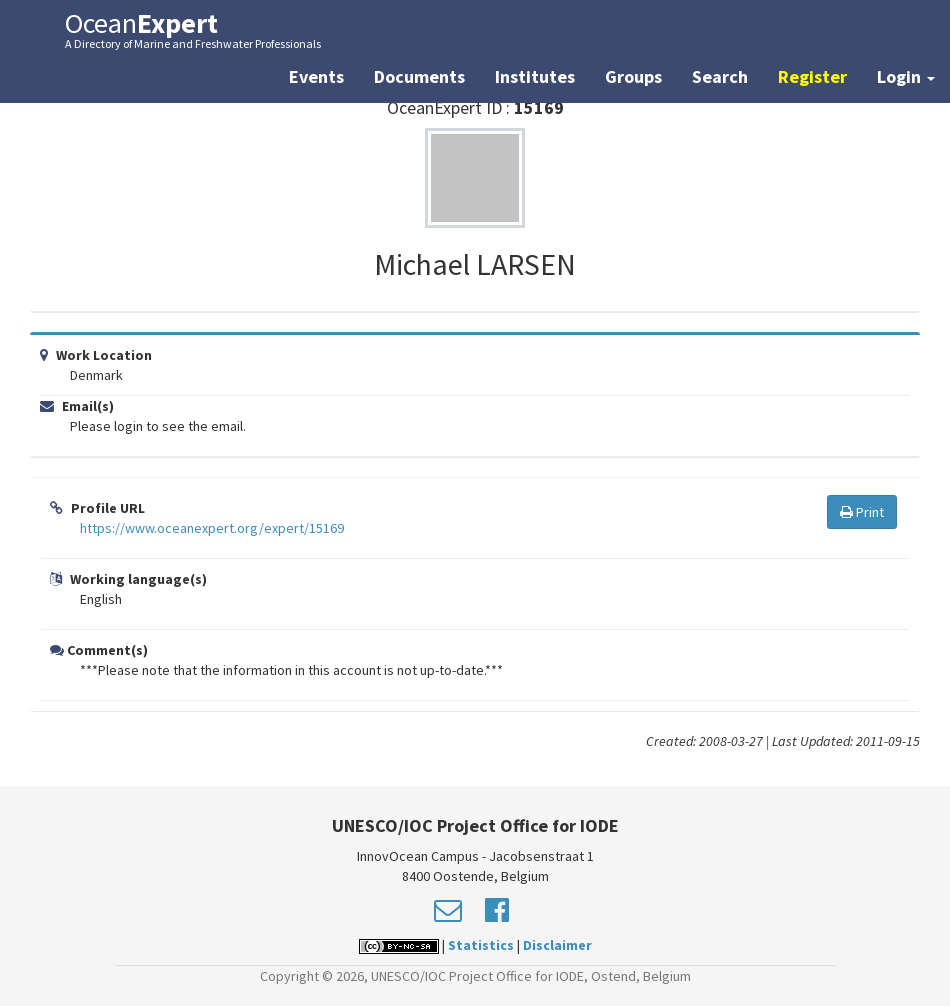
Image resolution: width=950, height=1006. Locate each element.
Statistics (481, 945)
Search (720, 76)
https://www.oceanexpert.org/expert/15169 (212, 528)
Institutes (535, 76)
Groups (633, 76)
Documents (419, 76)
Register (812, 76)
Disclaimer (557, 945)
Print (862, 512)
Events (316, 76)
